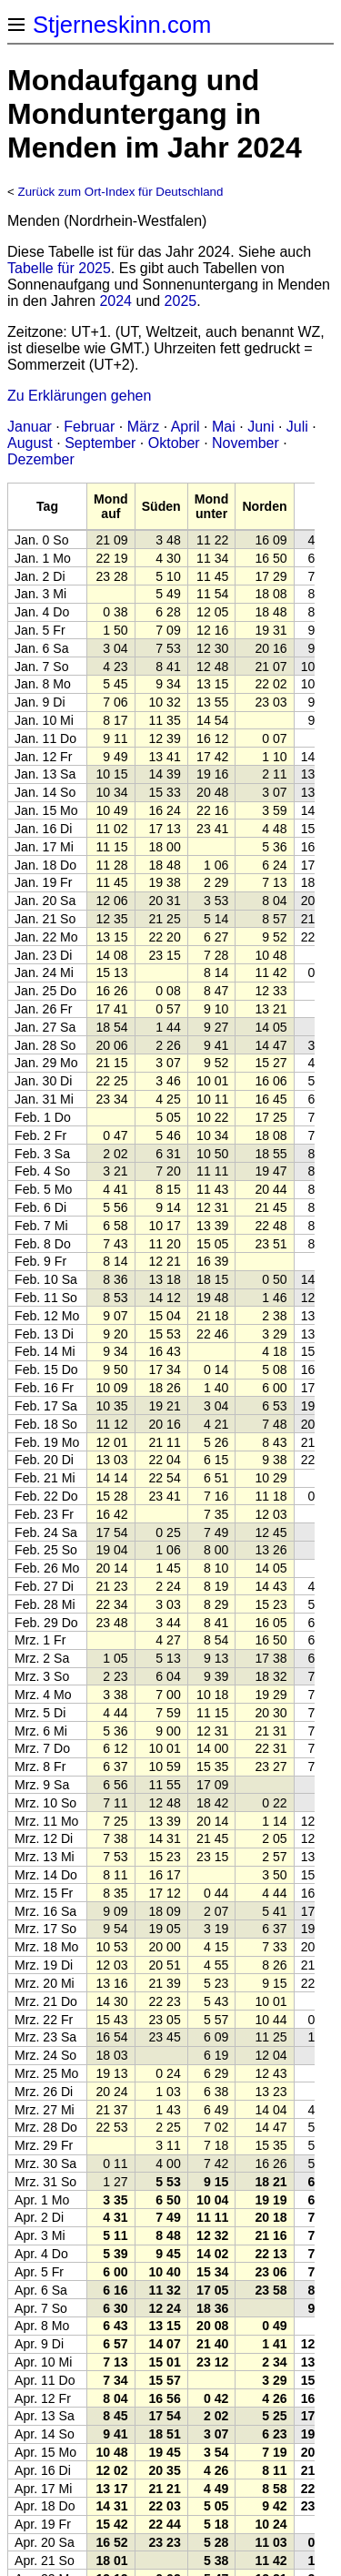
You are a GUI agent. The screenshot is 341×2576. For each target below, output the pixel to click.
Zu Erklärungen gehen (79, 395)
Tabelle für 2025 (59, 268)
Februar (89, 426)
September (100, 443)
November (245, 443)
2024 (115, 301)
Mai (224, 426)
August (30, 443)
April (185, 426)
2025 (181, 301)
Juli (297, 426)
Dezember (41, 459)
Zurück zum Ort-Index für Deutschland (121, 192)
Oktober (174, 443)
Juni (260, 426)
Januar (29, 426)
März (143, 426)
